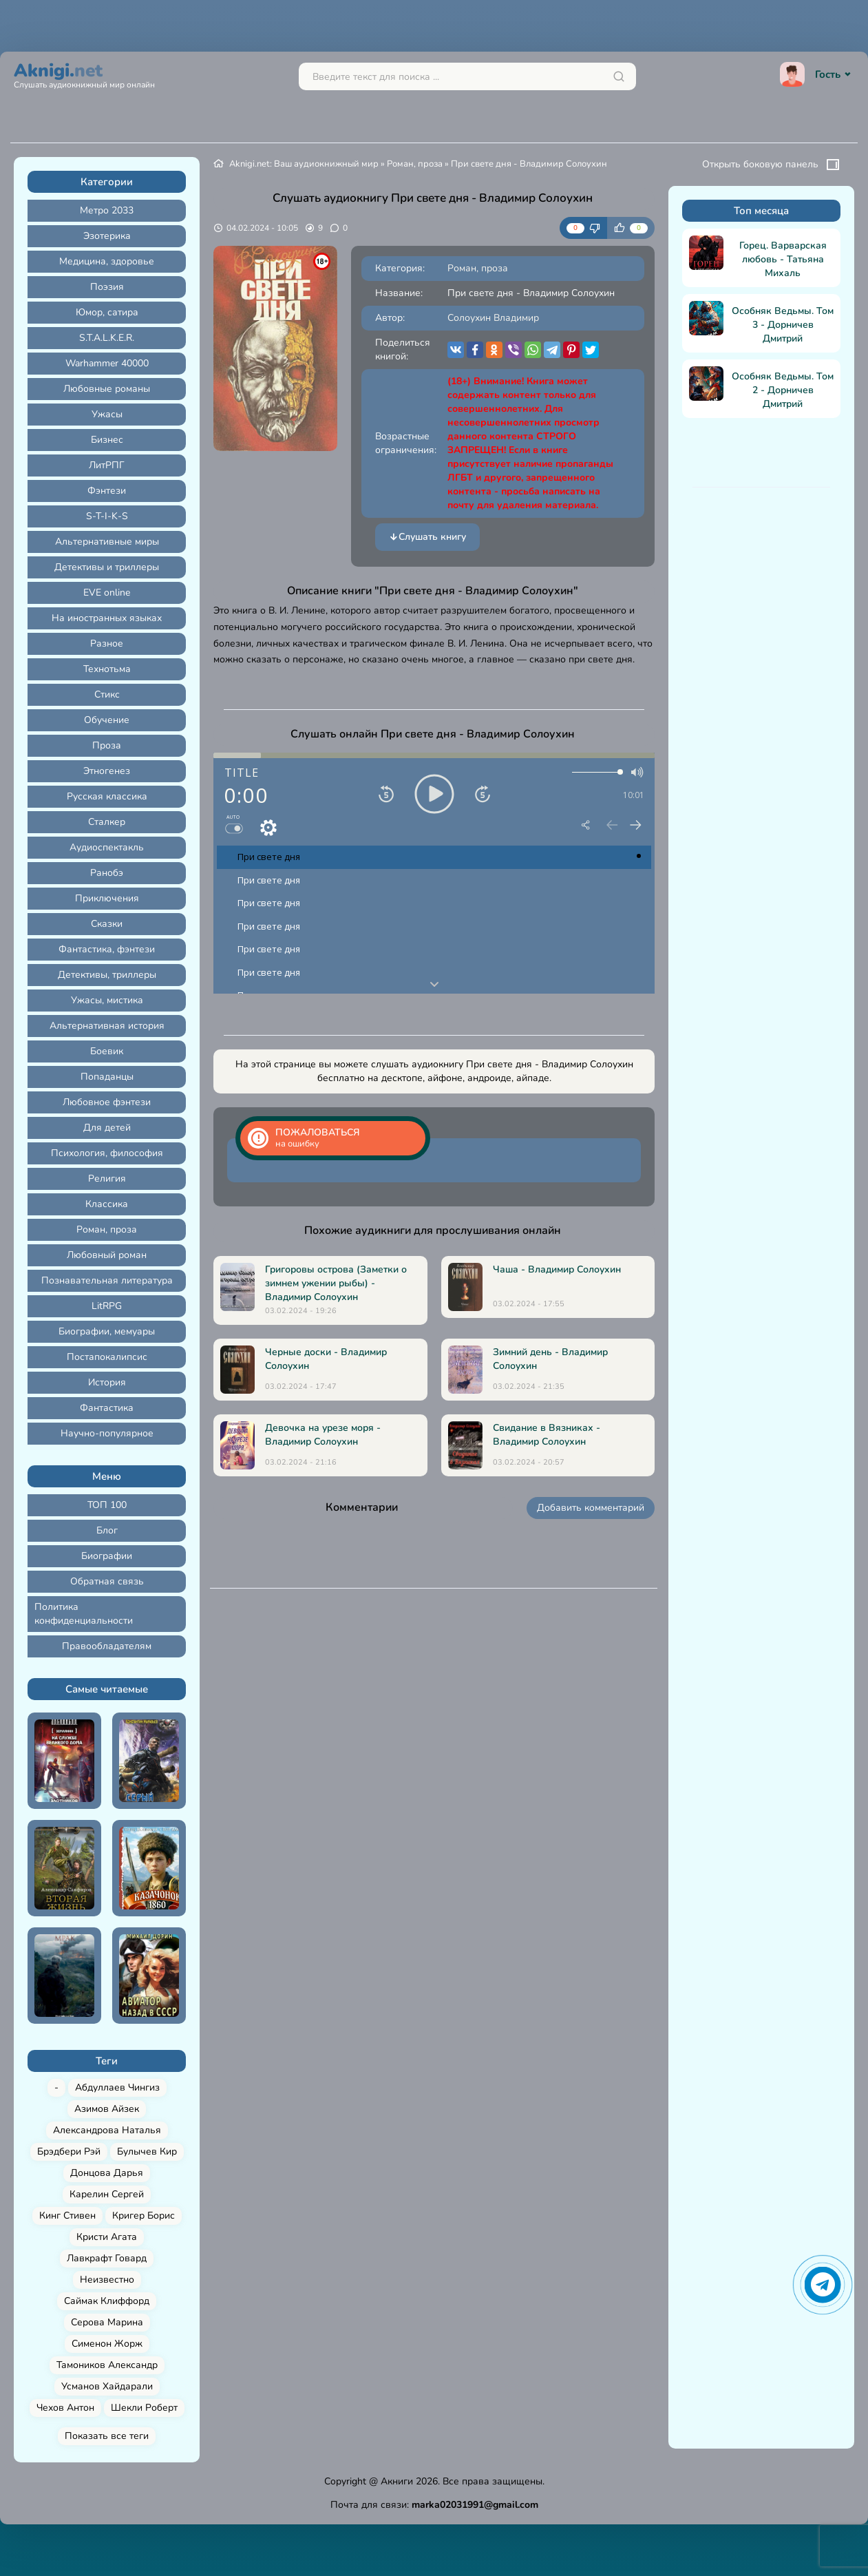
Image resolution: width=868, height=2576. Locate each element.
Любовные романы (106, 388)
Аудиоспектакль (107, 847)
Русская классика (107, 796)
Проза (106, 745)
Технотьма (107, 669)
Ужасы (107, 414)
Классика (106, 1204)
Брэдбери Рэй (68, 2151)
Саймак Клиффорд (106, 2300)
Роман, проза (106, 1229)
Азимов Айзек (106, 2108)
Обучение (106, 719)
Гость (817, 74)
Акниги (397, 2481)
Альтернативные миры (107, 541)
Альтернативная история (107, 1025)
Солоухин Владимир (493, 317)
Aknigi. (84, 74)
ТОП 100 (107, 1504)
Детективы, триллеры (107, 974)
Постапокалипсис (107, 1356)
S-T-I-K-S (107, 516)
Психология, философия (107, 1153)
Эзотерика (107, 235)
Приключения (107, 898)
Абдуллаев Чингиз (117, 2087)
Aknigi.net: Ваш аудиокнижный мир (304, 164)
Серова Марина (107, 2322)
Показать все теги (107, 2435)
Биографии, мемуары (107, 1331)
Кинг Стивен (67, 2215)
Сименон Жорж (107, 2343)
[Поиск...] (467, 76)
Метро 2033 (107, 210)
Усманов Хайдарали (107, 2386)
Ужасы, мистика (107, 1000)
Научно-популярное (107, 1433)
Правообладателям (106, 1646)
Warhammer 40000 (107, 363)
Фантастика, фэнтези (107, 949)
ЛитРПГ (107, 465)
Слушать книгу (427, 537)
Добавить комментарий (590, 1507)
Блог (107, 1530)
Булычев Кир (147, 2151)
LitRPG (107, 1305)
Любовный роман (107, 1254)
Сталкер (106, 821)
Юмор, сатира (107, 312)
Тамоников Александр (107, 2364)
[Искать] (619, 76)
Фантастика (107, 1407)
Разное (106, 643)
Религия (107, 1178)
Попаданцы (107, 1076)
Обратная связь (107, 1581)
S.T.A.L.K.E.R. (106, 337)
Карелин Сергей (107, 2194)
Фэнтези (106, 490)
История (107, 1382)
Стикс (107, 694)
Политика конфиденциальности (83, 1613)
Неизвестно (107, 2279)
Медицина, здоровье (106, 261)
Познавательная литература (107, 1280)
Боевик (106, 1051)
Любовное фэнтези (107, 1102)
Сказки (107, 923)
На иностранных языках (107, 618)
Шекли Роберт (144, 2407)
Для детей (107, 1127)
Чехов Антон (65, 2407)
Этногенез (106, 770)
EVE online (106, 592)
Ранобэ (106, 872)
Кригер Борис (143, 2215)
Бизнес (107, 439)
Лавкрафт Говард (107, 2258)
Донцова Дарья (106, 2172)
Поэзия (107, 286)
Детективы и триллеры (106, 567)
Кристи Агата (106, 2236)
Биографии (106, 1555)
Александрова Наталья (107, 2130)
